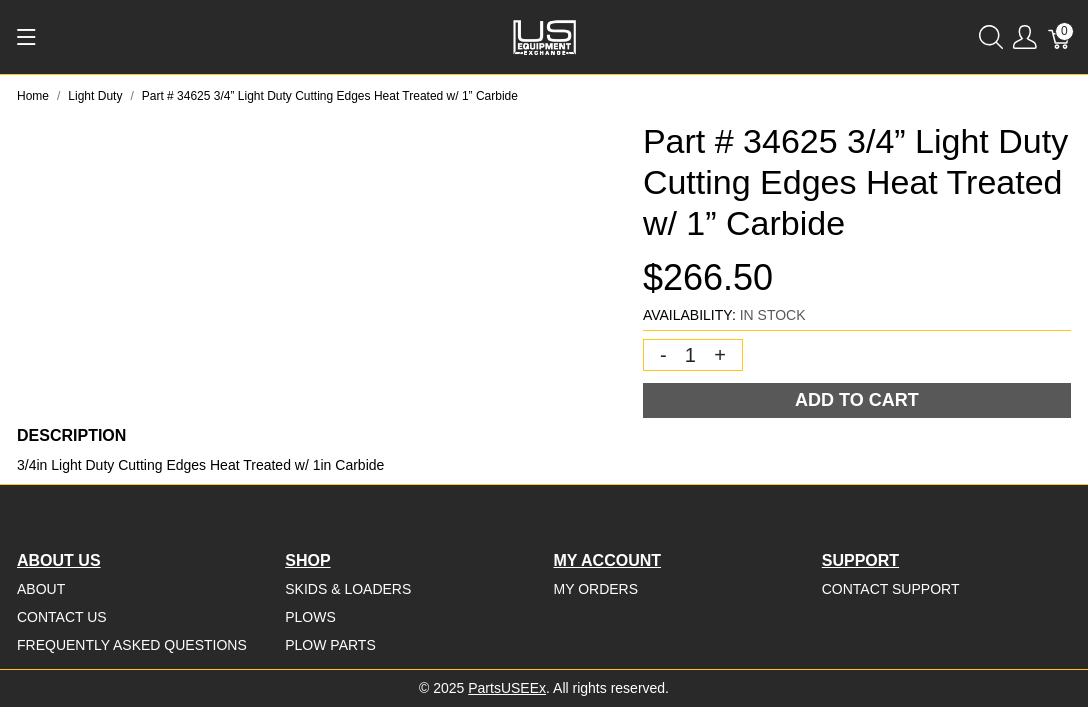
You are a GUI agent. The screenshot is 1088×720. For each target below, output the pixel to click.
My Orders (596, 589)
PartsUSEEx (507, 688)
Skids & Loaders (348, 589)
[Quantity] (691, 355)
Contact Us (62, 617)
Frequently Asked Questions (132, 645)
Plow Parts (330, 645)
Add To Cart (857, 400)
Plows (310, 617)
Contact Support (891, 589)
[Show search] (991, 37)
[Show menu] (26, 37)
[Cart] (1060, 37)
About (41, 589)
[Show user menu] (1025, 37)
